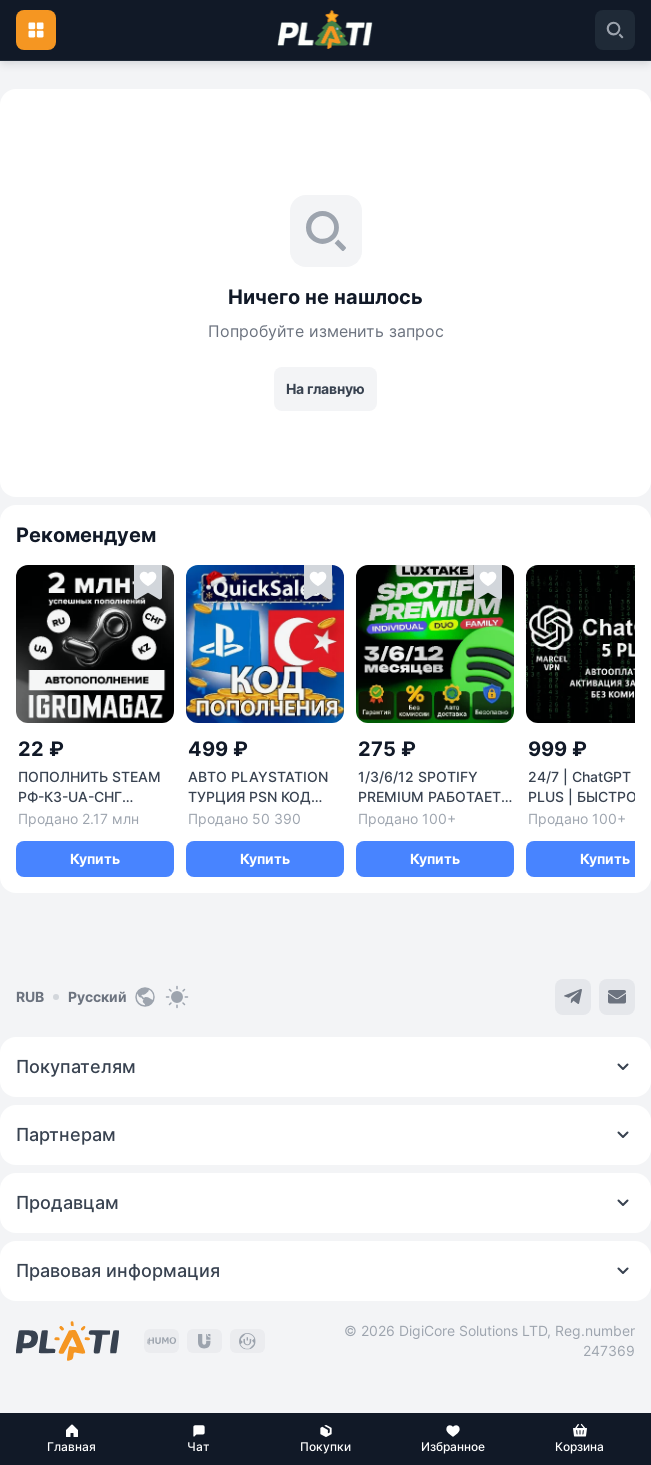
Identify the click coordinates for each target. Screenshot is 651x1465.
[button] (71, 1439)
